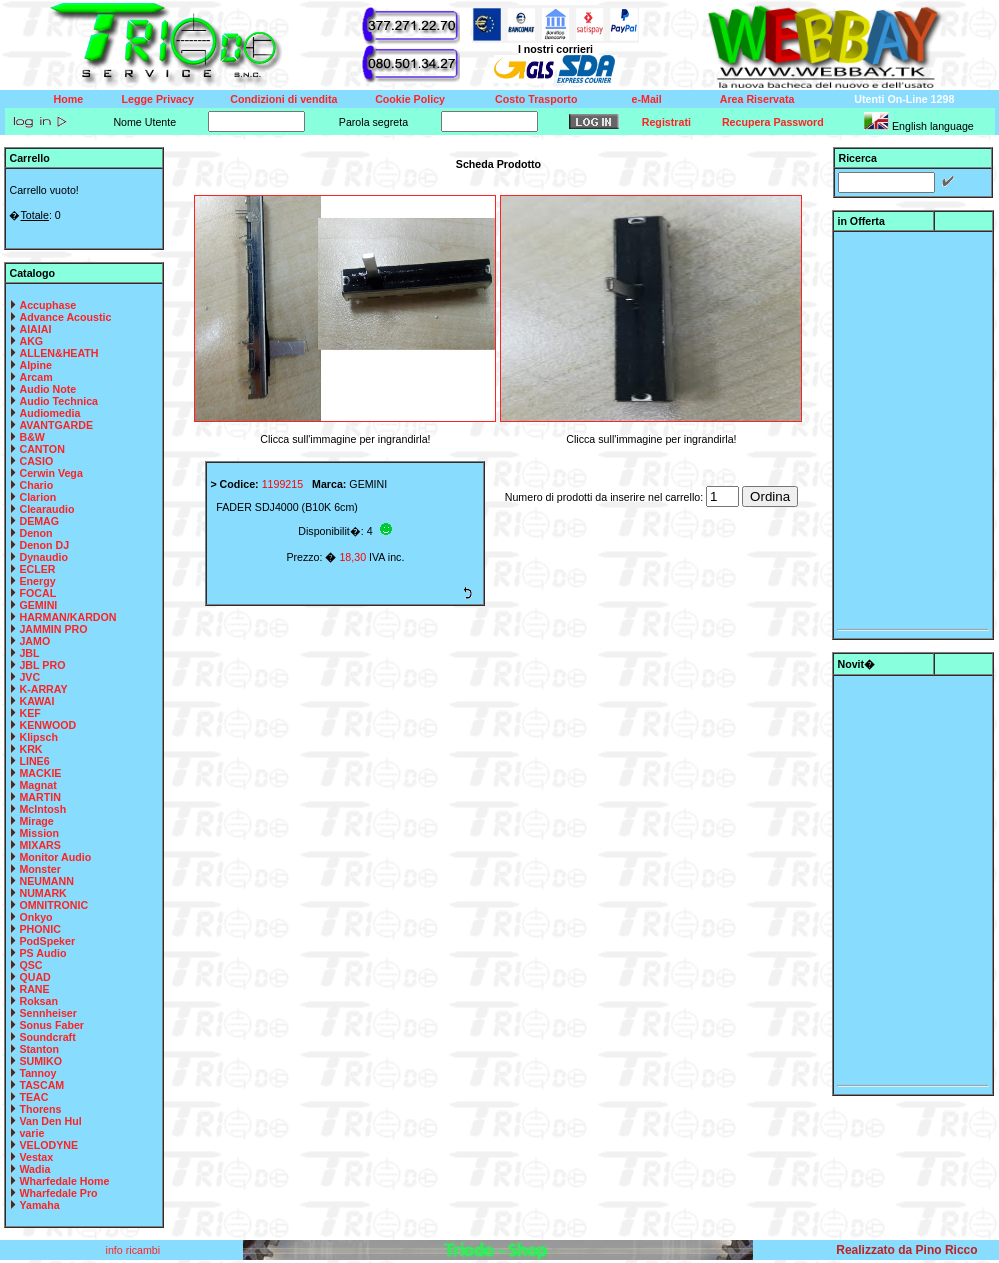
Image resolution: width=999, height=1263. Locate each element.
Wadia (34, 1169)
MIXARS (39, 845)
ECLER (37, 569)
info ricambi (134, 1250)
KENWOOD (47, 725)
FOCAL (37, 593)
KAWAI (36, 701)
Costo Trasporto (536, 99)
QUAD (34, 977)
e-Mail (647, 99)
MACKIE (40, 773)
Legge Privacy (158, 99)
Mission (39, 833)
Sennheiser (47, 1013)
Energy (37, 581)
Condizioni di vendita (283, 99)
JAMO (34, 641)
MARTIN (39, 797)
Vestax (36, 1157)
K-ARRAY (43, 689)
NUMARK (42, 893)
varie (31, 1133)
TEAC (33, 1097)
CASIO (36, 461)
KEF (29, 713)
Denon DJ (44, 545)
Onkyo (35, 917)
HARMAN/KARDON (67, 617)
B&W (31, 437)
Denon (35, 533)
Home (69, 99)
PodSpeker (47, 941)
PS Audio (42, 953)
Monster (39, 869)
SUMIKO (40, 1061)
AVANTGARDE (56, 425)
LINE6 (34, 761)
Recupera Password (773, 122)
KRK (30, 749)
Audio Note (47, 389)
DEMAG (39, 521)
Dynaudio (43, 557)
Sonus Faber (51, 1025)
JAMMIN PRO (53, 629)
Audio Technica (58, 401)
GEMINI (38, 605)
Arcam (35, 377)
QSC (30, 965)
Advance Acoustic (65, 317)
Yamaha (39, 1205)
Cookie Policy (410, 99)
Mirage (36, 821)
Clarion (37, 497)
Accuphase (47, 305)
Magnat (37, 785)
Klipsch (38, 737)
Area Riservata (757, 99)
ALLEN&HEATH (58, 353)
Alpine (35, 365)
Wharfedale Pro (58, 1193)
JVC (29, 677)
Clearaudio (46, 509)
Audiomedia (49, 413)
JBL (29, 653)
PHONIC (39, 929)
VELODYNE (48, 1145)
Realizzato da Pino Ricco (906, 1250)
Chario (36, 485)
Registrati (666, 122)
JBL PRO (42, 665)
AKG (31, 341)
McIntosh (42, 809)
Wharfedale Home (64, 1181)
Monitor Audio (55, 857)
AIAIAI (35, 329)
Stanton (39, 1049)
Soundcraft (47, 1037)
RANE (34, 989)
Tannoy (37, 1073)
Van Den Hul (50, 1121)
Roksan (38, 1001)
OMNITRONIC (53, 905)
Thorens (40, 1109)
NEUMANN (46, 881)
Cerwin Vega (50, 473)
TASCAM (41, 1085)
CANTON (41, 449)
